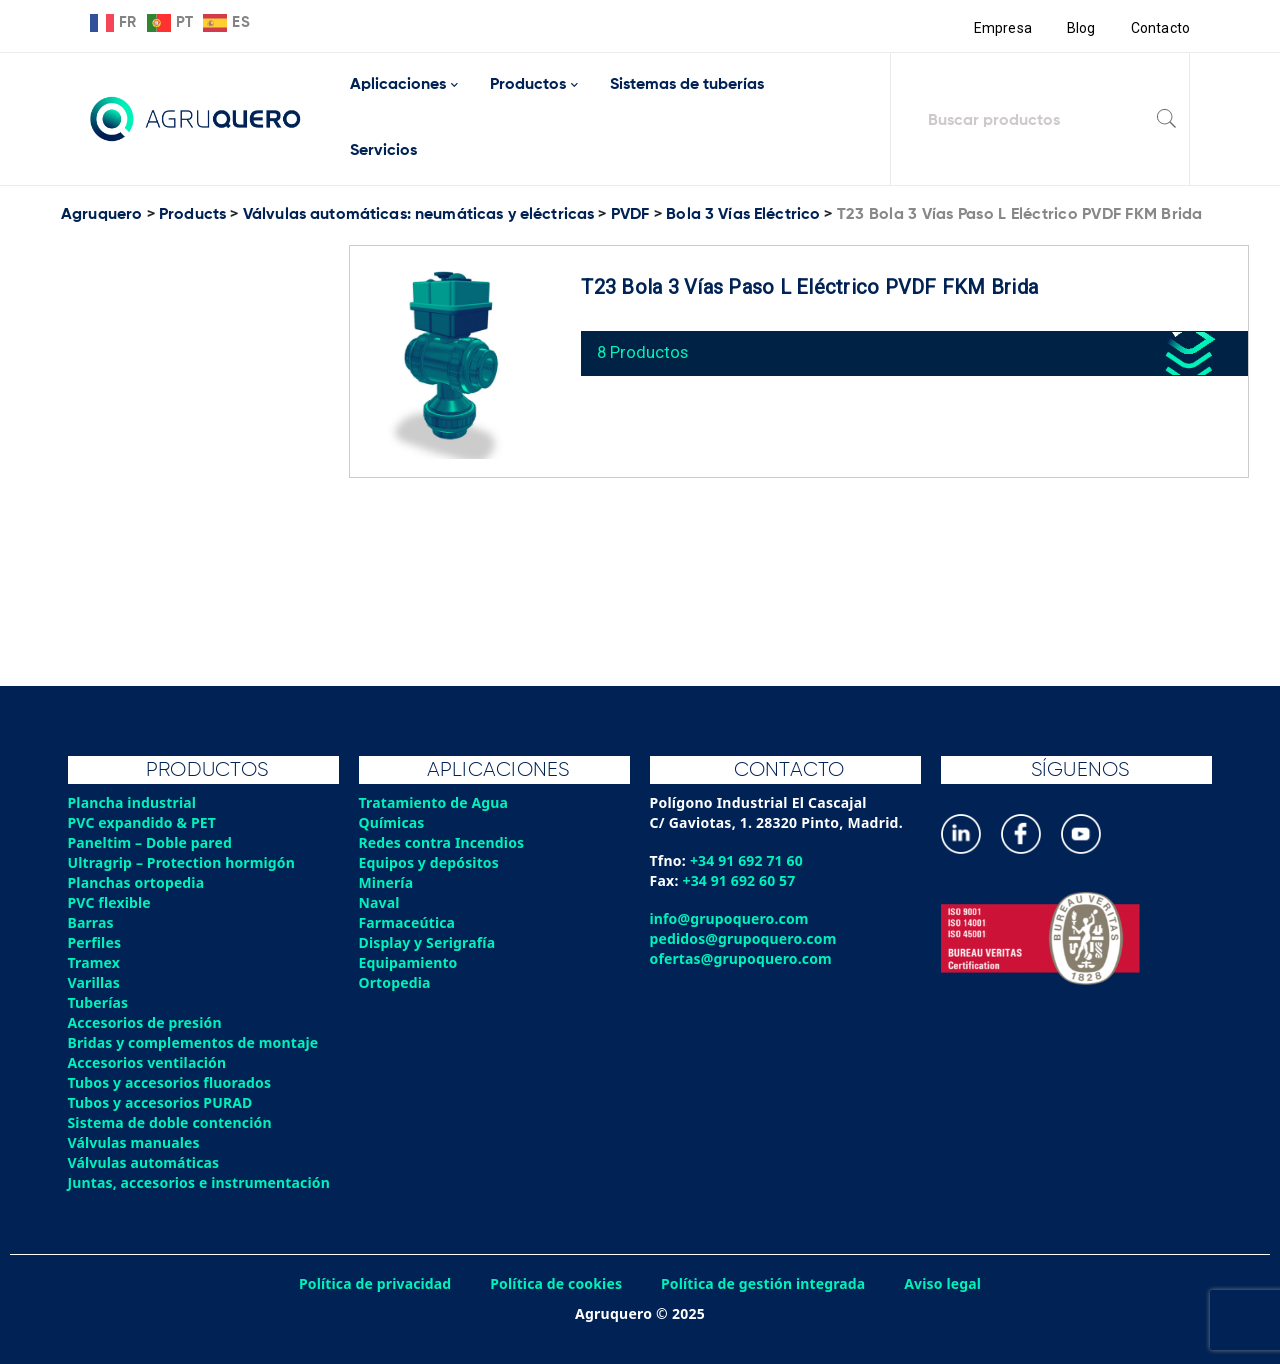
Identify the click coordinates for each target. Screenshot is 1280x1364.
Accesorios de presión (146, 1022)
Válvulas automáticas (145, 1162)
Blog (1080, 28)
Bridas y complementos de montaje (195, 1042)
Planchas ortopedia (137, 882)
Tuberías (99, 1002)
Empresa (1001, 28)
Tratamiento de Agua (435, 802)
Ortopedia (395, 982)
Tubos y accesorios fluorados (171, 1082)
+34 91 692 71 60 (747, 860)
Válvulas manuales (135, 1142)
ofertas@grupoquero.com (742, 958)
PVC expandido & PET (143, 822)
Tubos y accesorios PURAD (162, 1102)
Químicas (392, 822)
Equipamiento (409, 962)
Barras (91, 922)
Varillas (94, 982)
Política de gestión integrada (765, 1283)
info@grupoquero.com (730, 918)
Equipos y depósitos (430, 862)
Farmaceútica (408, 922)
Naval (380, 902)
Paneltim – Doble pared (151, 842)
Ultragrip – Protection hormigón (183, 862)
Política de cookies (555, 1283)
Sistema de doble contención (171, 1122)
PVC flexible (110, 902)
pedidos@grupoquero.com (744, 938)
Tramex (94, 962)
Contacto (1160, 28)
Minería (386, 882)
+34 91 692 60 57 (740, 880)
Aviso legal (947, 1283)
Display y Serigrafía (428, 942)
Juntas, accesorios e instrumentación (201, 1182)
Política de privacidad (372, 1283)
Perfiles (95, 942)
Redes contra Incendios (443, 842)
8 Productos (645, 349)
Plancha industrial (133, 802)
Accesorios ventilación (148, 1062)
